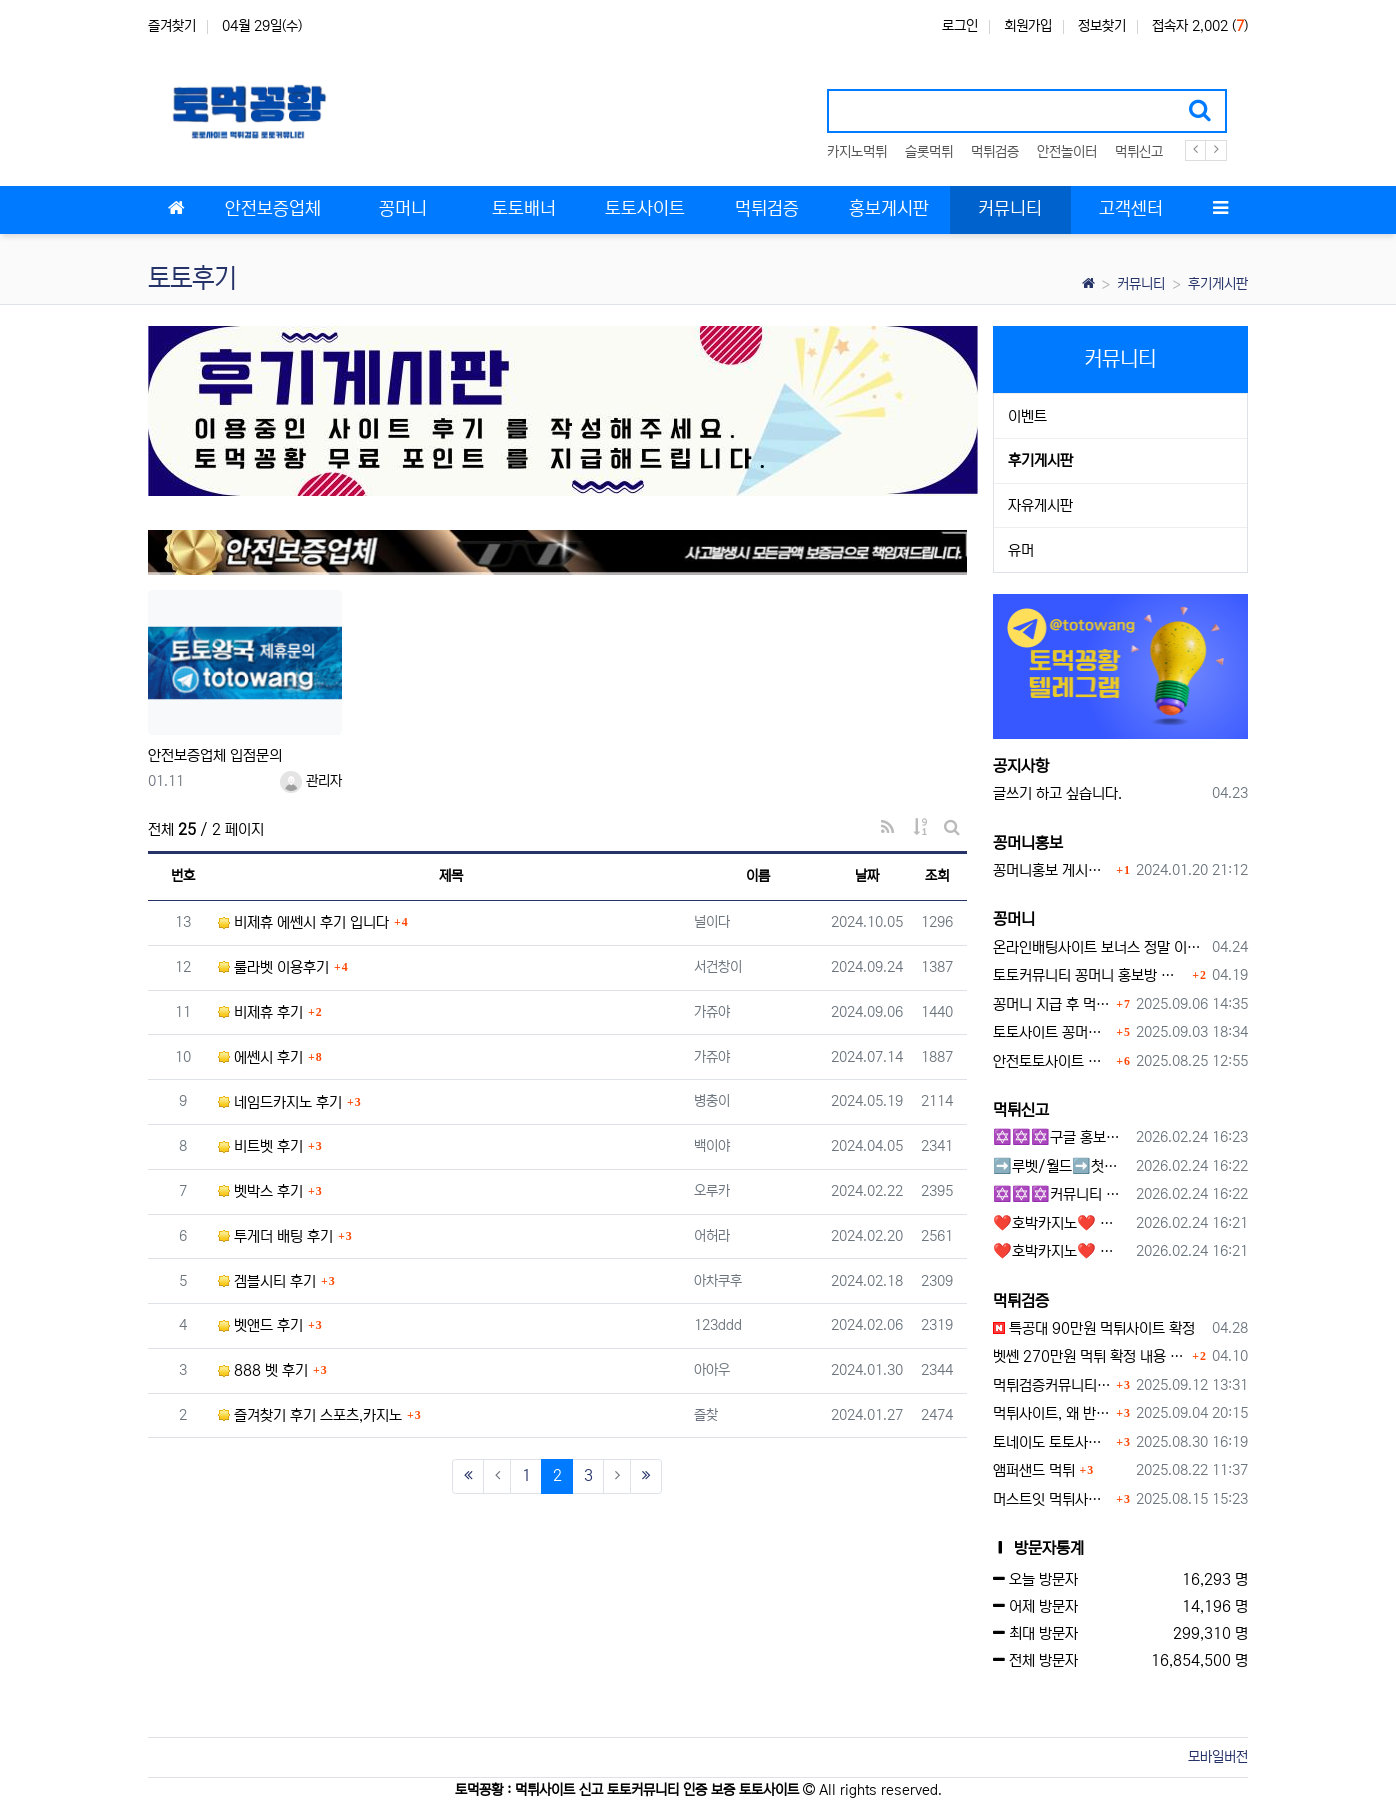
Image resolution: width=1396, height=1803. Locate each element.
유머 (1021, 550)
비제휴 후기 (260, 1012)
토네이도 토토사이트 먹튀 (1052, 1442)
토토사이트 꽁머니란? (1052, 1032)
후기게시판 (1218, 284)
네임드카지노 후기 (280, 1102)
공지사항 (1021, 766)
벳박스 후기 (260, 1191)
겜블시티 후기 (267, 1281)
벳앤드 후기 (260, 1325)
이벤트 (1027, 416)
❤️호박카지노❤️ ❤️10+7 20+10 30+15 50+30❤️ (1061, 1223)
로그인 (960, 26)
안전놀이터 (1067, 152)
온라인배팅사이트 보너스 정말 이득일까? (1099, 947)
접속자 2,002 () (1200, 26)
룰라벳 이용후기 (273, 967)
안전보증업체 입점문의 (215, 755)
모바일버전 (1218, 1757)
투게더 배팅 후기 (275, 1236)
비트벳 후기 (260, 1146)
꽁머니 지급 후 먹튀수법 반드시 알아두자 (1052, 1004)
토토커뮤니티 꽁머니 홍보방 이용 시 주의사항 (1090, 975)
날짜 (867, 876)
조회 (937, 876)
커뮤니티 (1141, 284)
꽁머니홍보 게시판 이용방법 (1052, 870)
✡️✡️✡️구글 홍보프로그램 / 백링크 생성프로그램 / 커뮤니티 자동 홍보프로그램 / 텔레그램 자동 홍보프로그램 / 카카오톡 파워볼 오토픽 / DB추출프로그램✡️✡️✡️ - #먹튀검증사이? (1061, 1137)
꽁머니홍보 (1028, 843)
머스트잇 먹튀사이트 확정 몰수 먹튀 (1052, 1499)
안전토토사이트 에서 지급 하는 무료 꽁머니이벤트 (1052, 1061)
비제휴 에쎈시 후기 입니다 (303, 922)
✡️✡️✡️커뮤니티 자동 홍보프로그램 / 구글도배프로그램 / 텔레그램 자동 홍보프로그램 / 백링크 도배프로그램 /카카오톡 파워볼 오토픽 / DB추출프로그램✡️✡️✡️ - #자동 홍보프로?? (1061, 1194)
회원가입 (1028, 26)
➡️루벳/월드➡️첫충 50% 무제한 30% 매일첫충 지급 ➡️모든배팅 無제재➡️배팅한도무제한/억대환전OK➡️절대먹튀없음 (1061, 1166)
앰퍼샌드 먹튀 (1034, 1470)
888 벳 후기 (263, 1370)
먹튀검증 (995, 152)
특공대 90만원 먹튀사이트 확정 (1094, 1328)
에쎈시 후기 (260, 1057)
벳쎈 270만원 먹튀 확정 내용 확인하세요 (1090, 1356)
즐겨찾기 (172, 26)
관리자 (311, 781)
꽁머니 (1014, 919)
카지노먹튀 (857, 152)
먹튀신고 (1139, 152)
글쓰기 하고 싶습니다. (1057, 793)
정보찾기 (1102, 26)
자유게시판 (1040, 505)
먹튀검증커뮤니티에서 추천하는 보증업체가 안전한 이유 (1052, 1385)
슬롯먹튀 (929, 152)
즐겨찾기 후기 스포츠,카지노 (310, 1415)
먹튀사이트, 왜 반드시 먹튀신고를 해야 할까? (1052, 1413)
